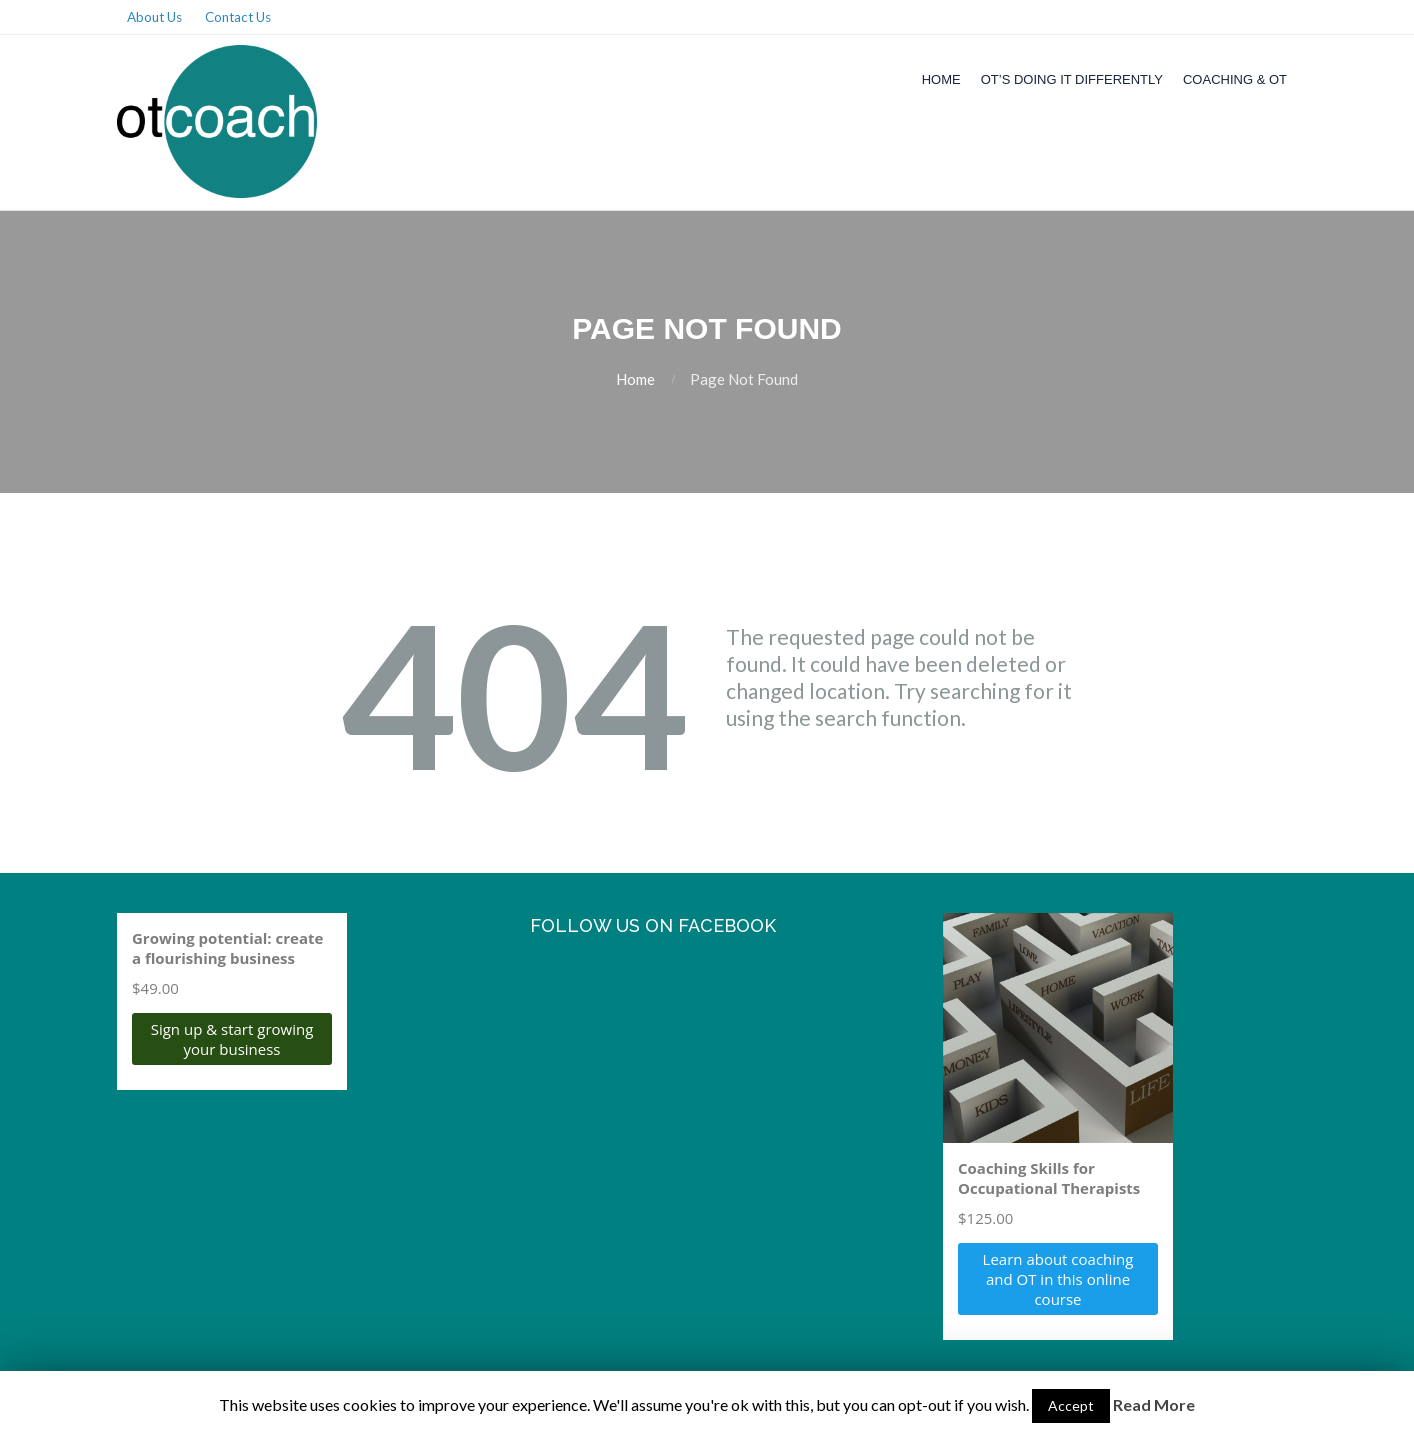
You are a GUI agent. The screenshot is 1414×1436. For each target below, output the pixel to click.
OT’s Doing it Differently (1072, 79)
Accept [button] (1071, 1405)
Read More (1154, 1404)
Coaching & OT (1235, 79)
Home (941, 79)
